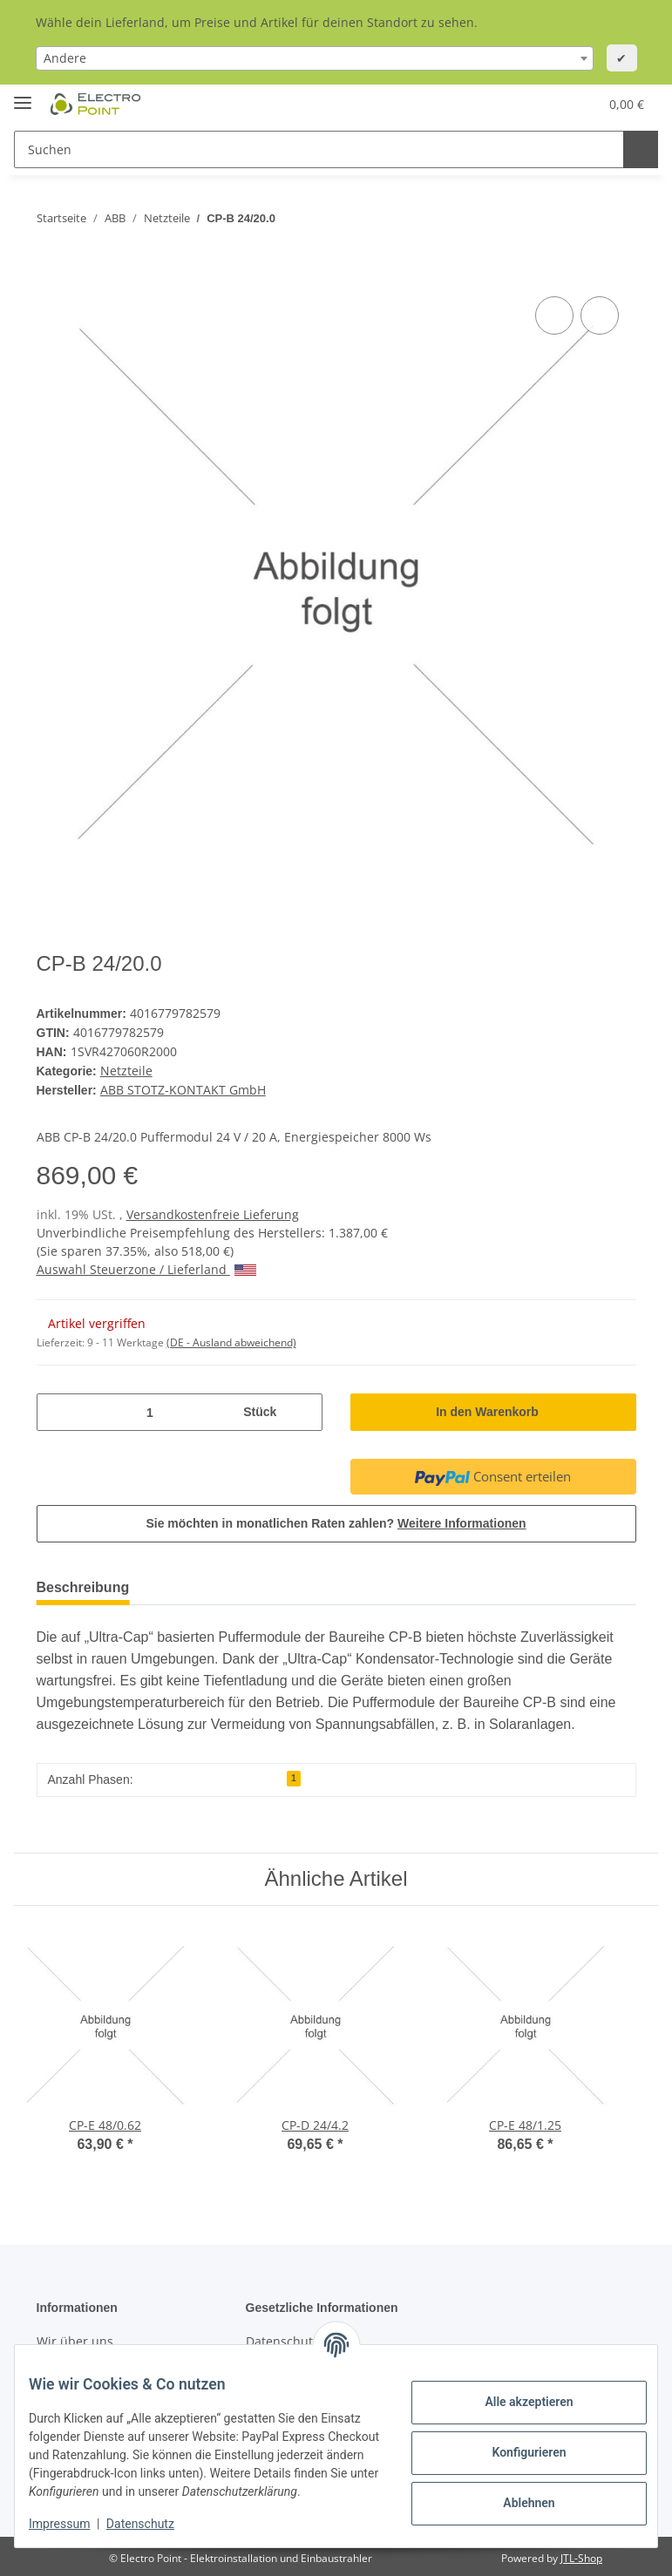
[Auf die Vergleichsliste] (554, 315)
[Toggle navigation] (22, 95)
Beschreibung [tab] (87, 1583)
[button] (500, 103)
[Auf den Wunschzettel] (599, 315)
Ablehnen (514, 2494)
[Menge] (148, 1408)
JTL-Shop (581, 2553)
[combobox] (315, 58)
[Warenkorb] (610, 103)
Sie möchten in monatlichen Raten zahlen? (336, 1519)
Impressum (73, 2524)
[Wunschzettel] (541, 103)
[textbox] (315, 58)
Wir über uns (75, 2337)
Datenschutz (154, 2524)
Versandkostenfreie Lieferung (212, 1210)
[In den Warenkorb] (50, 272)
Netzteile (127, 1068)
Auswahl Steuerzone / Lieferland (146, 1265)
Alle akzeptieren (515, 2393)
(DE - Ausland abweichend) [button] (231, 1338)
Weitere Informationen (465, 1519)
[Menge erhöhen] (302, 1408)
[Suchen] (316, 149)
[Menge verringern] (56, 1408)
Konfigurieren (515, 2444)
